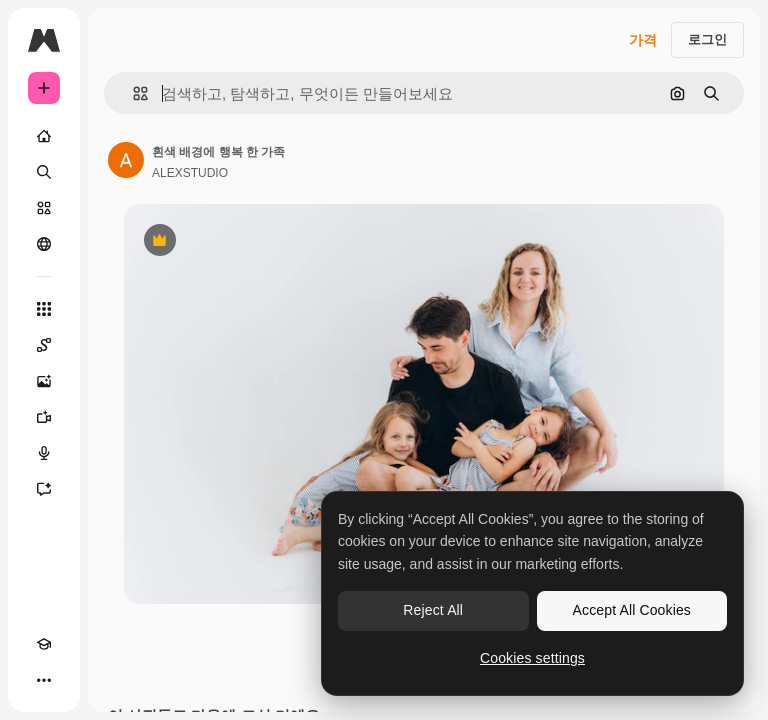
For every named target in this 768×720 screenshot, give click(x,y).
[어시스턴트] (44, 489)
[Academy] (44, 644)
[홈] (44, 136)
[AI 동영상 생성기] (44, 417)
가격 (643, 40)
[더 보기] (44, 680)
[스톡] (44, 208)
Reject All (433, 610)
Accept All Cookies (632, 610)
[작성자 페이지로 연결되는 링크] (126, 160)
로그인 (707, 39)
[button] (132, 93)
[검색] (44, 172)
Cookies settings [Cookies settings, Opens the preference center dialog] (532, 658)
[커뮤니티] (44, 244)
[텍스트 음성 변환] (44, 453)
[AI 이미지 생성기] (44, 381)
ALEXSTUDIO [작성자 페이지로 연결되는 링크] (190, 173)
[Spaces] (44, 345)
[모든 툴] (44, 309)
